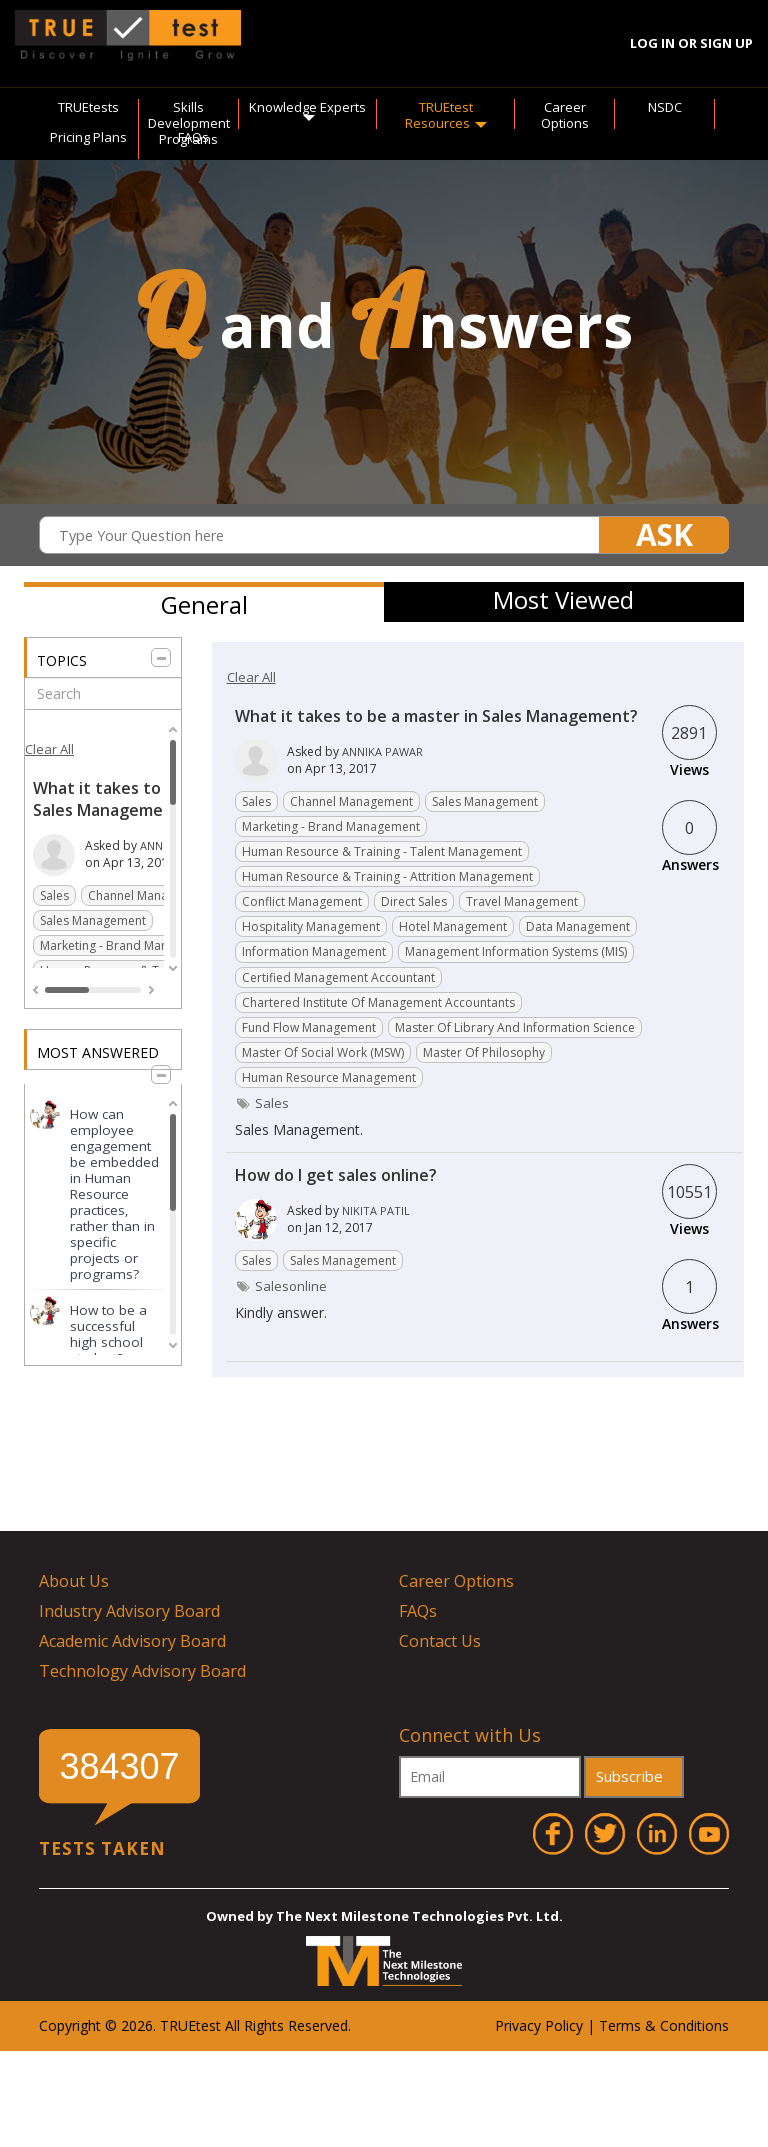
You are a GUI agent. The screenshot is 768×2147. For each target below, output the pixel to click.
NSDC (665, 107)
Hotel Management (453, 926)
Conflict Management (302, 901)
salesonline (291, 1286)
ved (336, 2025)
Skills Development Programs (189, 123)
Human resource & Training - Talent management (382, 851)
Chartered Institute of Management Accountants (378, 1002)
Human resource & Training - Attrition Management (387, 876)
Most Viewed (563, 599)
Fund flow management (309, 1027)
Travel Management (522, 901)
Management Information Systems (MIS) (516, 951)
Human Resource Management (329, 1077)
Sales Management (93, 920)
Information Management (314, 951)
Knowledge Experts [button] (307, 110)
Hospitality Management (311, 926)
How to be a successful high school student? (108, 1334)
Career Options (565, 115)
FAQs (193, 137)
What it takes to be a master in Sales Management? (154, 799)
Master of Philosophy (484, 1052)
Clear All (49, 749)
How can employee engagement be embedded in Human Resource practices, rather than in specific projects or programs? (114, 1194)
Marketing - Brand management (129, 945)
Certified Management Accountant (338, 977)
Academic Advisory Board (132, 1641)
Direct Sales (414, 901)
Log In (652, 43)
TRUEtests (88, 107)
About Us (74, 1581)
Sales (54, 895)
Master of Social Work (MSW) (323, 1052)
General (204, 604)
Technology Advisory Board (142, 1671)
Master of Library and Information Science (515, 1027)
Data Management (578, 926)
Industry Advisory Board (129, 1611)
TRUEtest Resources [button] (446, 115)
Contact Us (440, 1641)
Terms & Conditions (664, 2025)
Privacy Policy (539, 2025)
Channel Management (149, 895)
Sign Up (726, 43)
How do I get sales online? (336, 1175)
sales (272, 1103)
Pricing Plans (88, 137)
